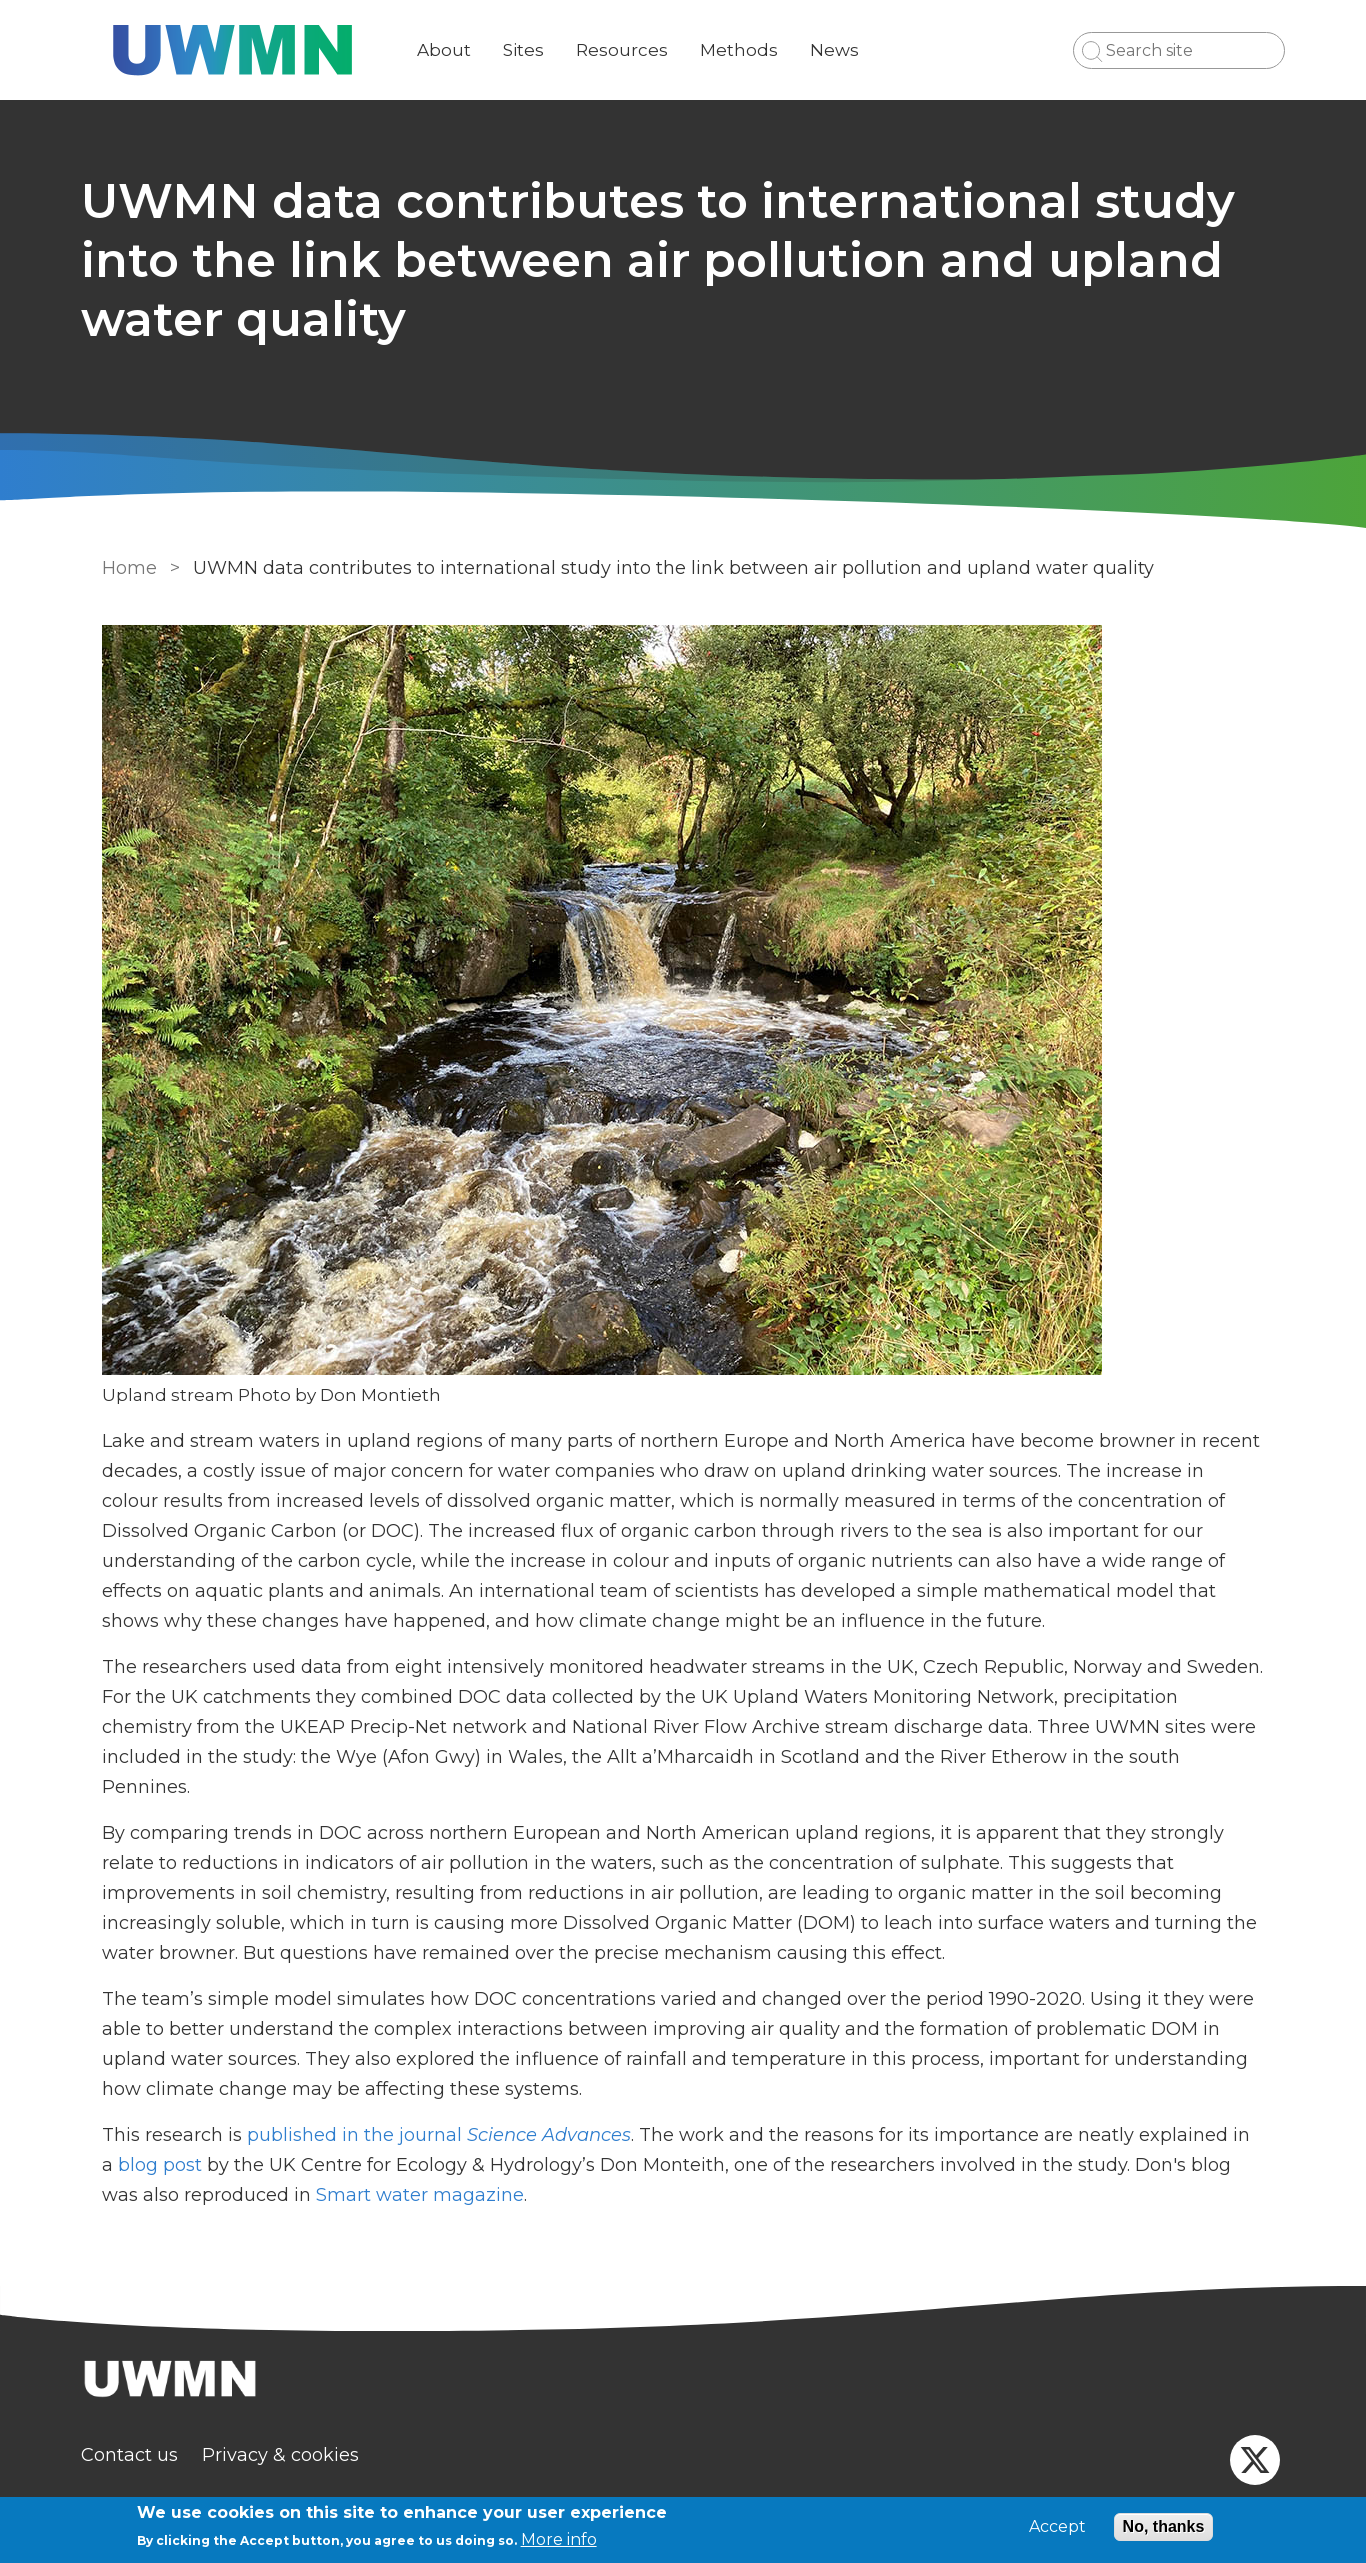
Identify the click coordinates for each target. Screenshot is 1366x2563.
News (851, 50)
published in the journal (435, 2135)
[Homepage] (683, 2381)
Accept (1057, 2527)
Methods (756, 50)
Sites (540, 50)
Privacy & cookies (297, 2455)
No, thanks (1164, 2526)
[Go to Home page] (250, 50)
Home (125, 568)
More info (559, 2539)
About (461, 50)
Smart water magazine (375, 2195)
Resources (639, 50)
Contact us (146, 2455)
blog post (156, 2165)
